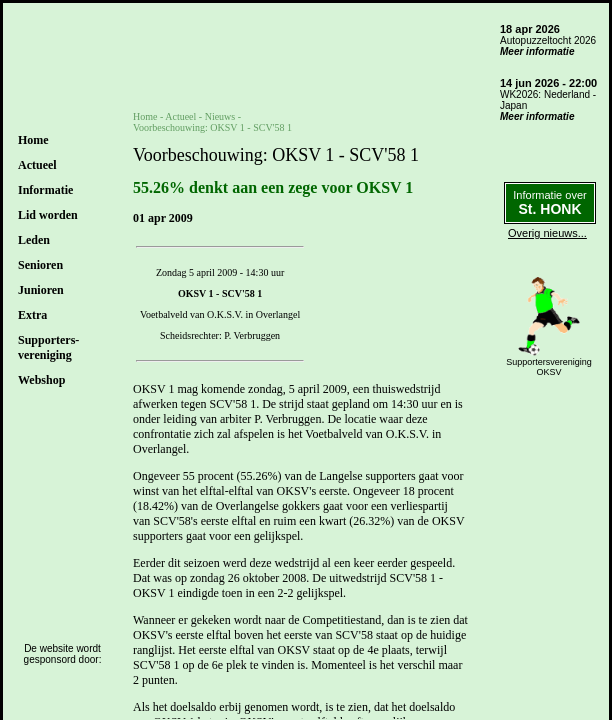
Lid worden (48, 215)
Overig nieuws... (547, 233)
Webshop (41, 380)
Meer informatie (537, 51)
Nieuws (220, 116)
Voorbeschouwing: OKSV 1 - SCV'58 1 (212, 127)
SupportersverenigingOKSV (549, 367)
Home (33, 140)
